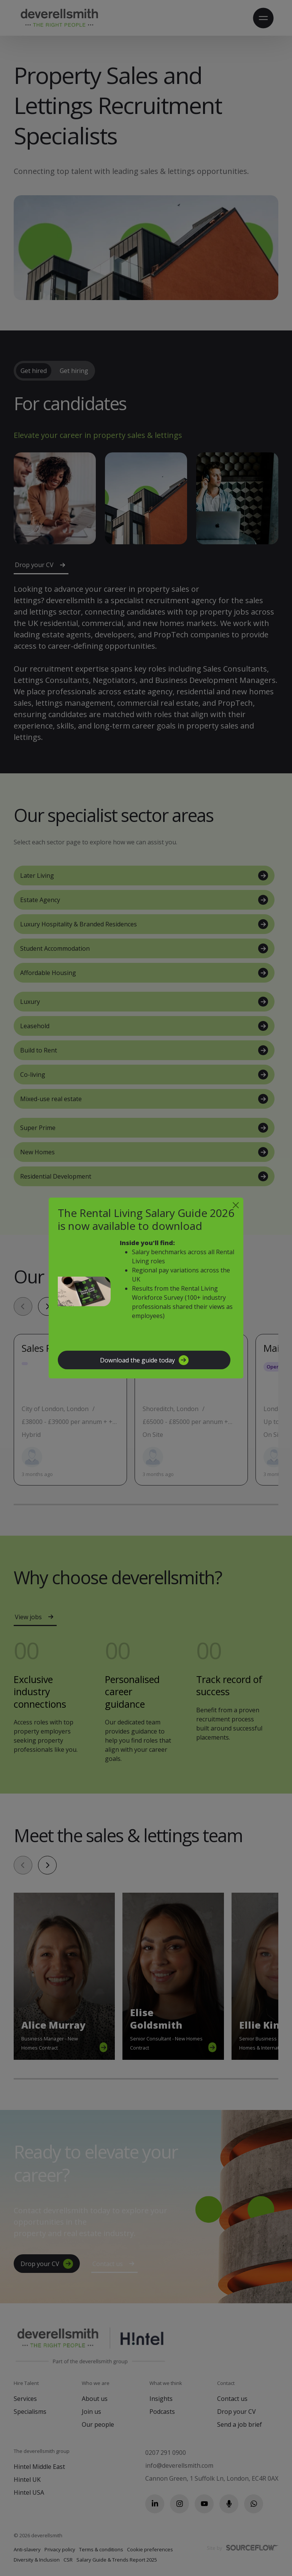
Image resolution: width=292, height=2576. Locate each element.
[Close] (235, 1205)
